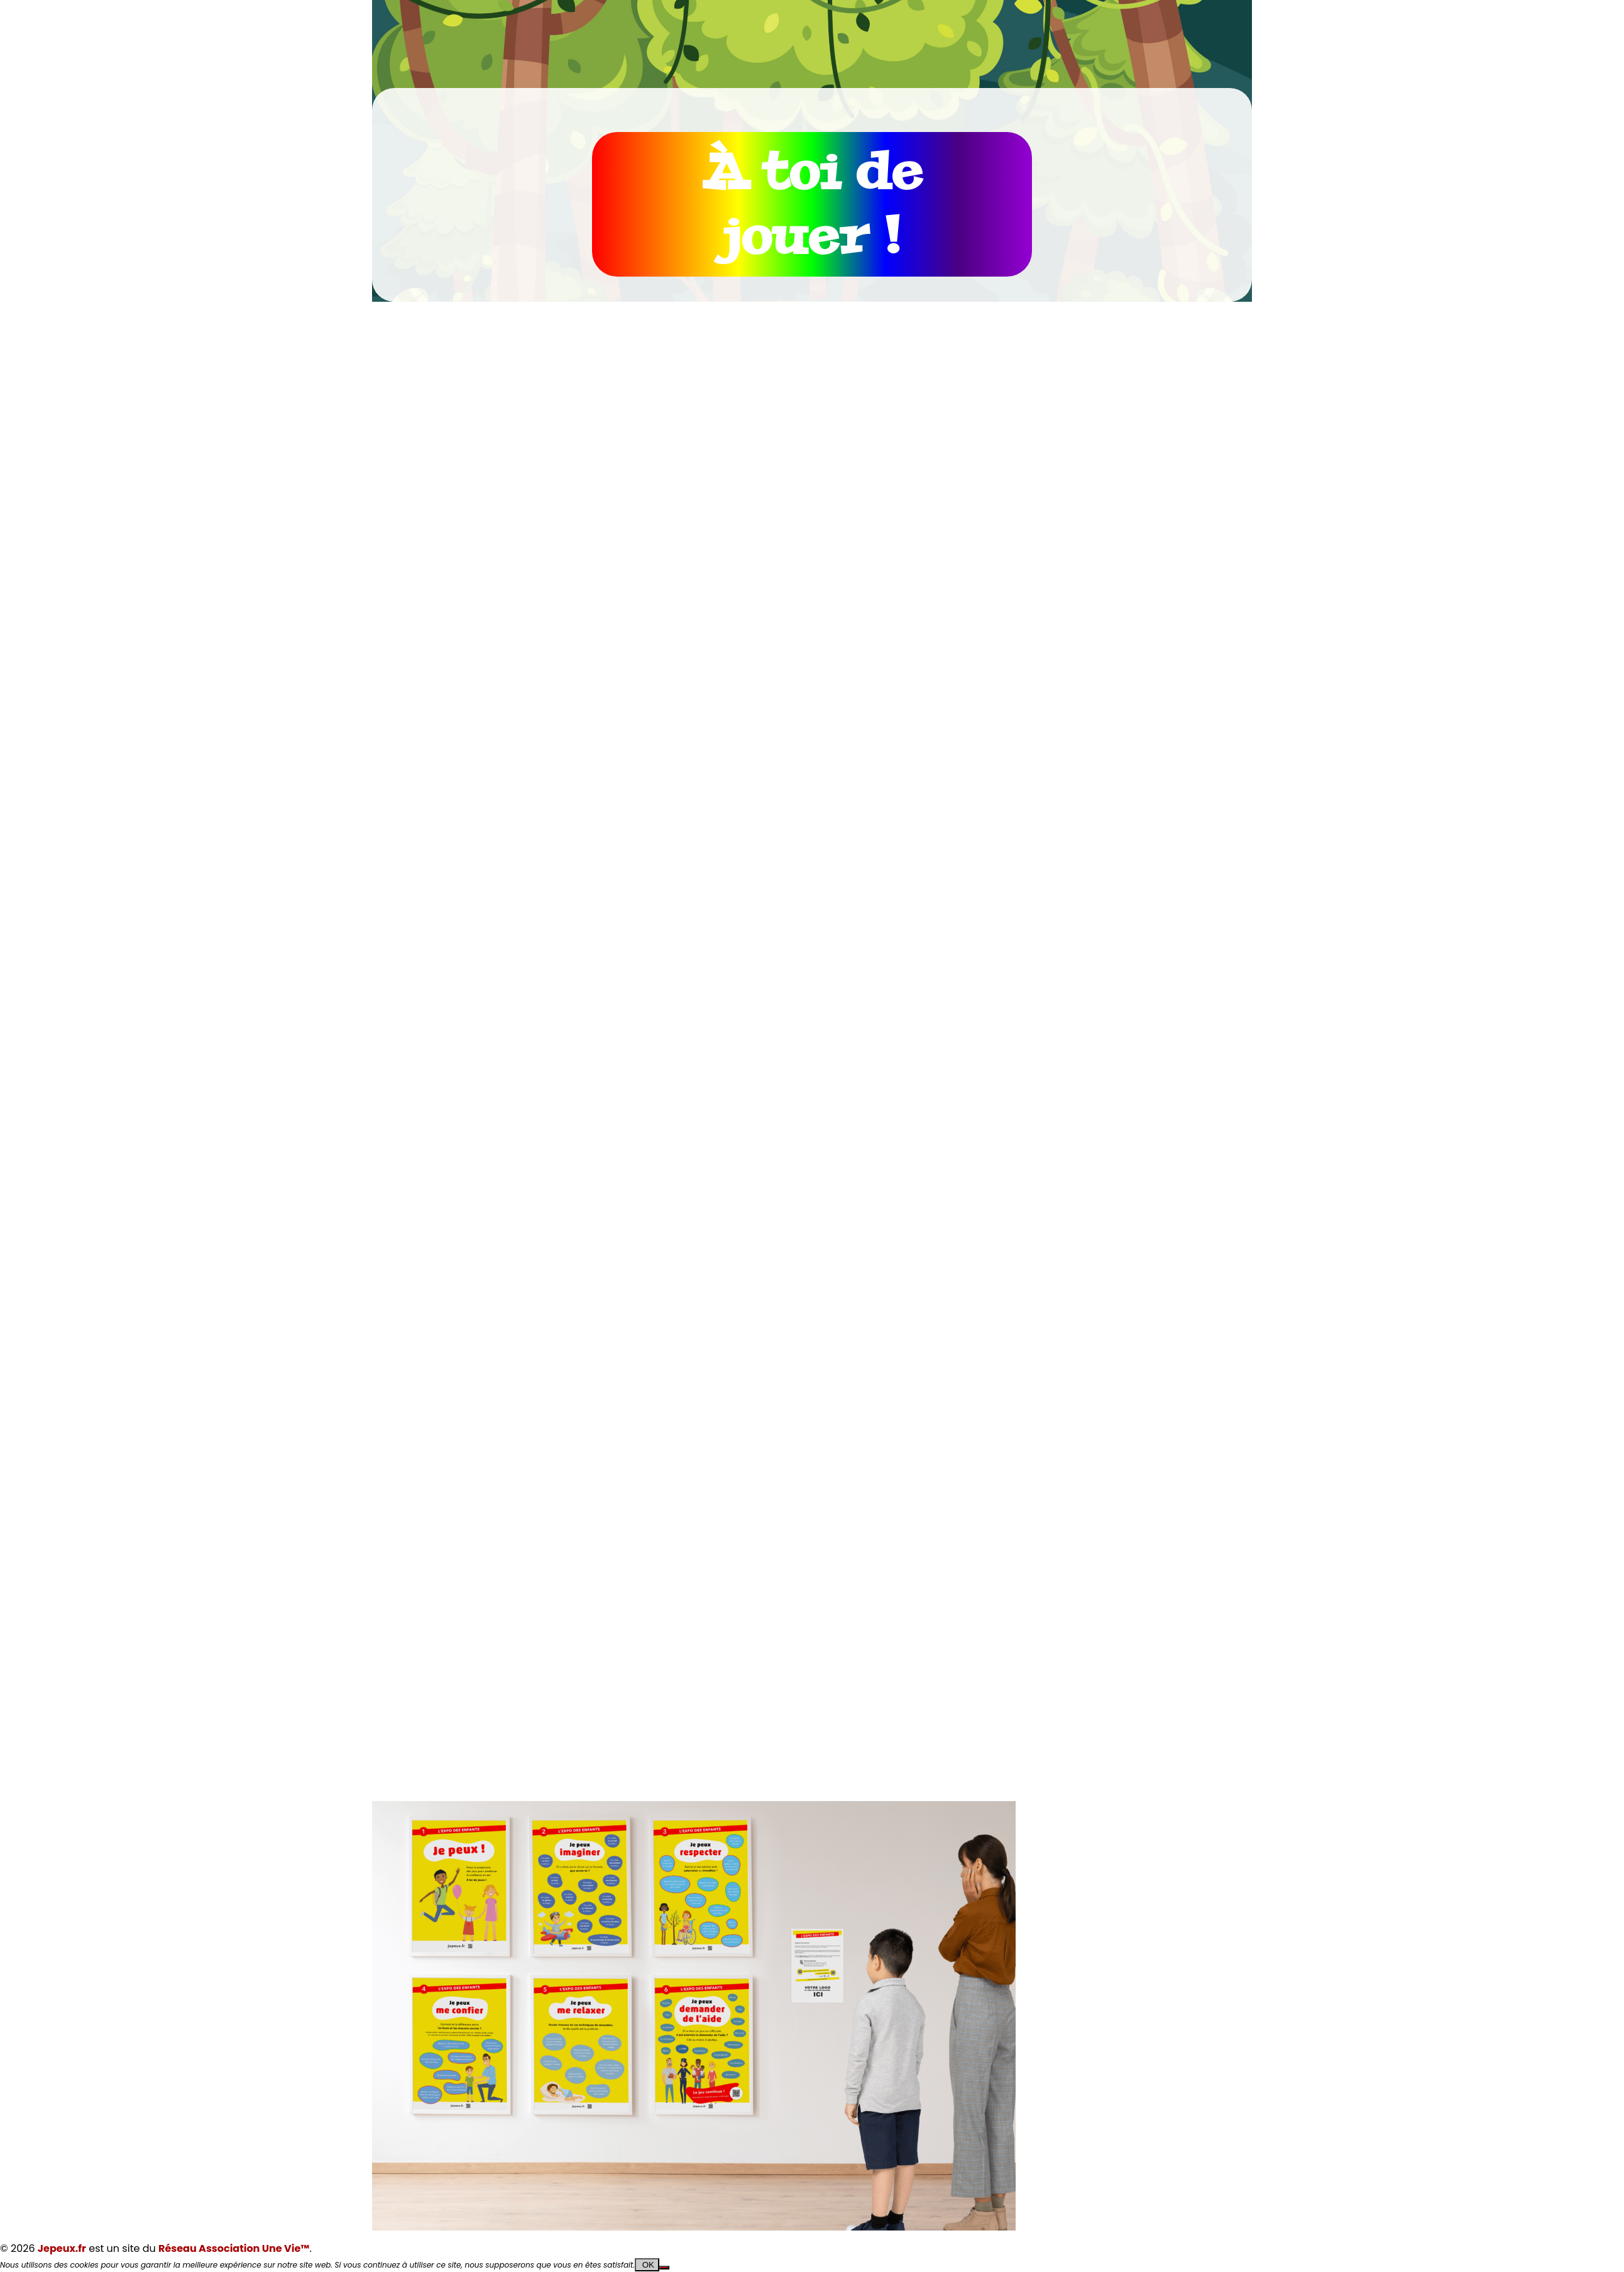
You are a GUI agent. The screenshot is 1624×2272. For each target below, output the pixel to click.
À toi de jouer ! (812, 204)
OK (647, 2264)
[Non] (664, 2267)
